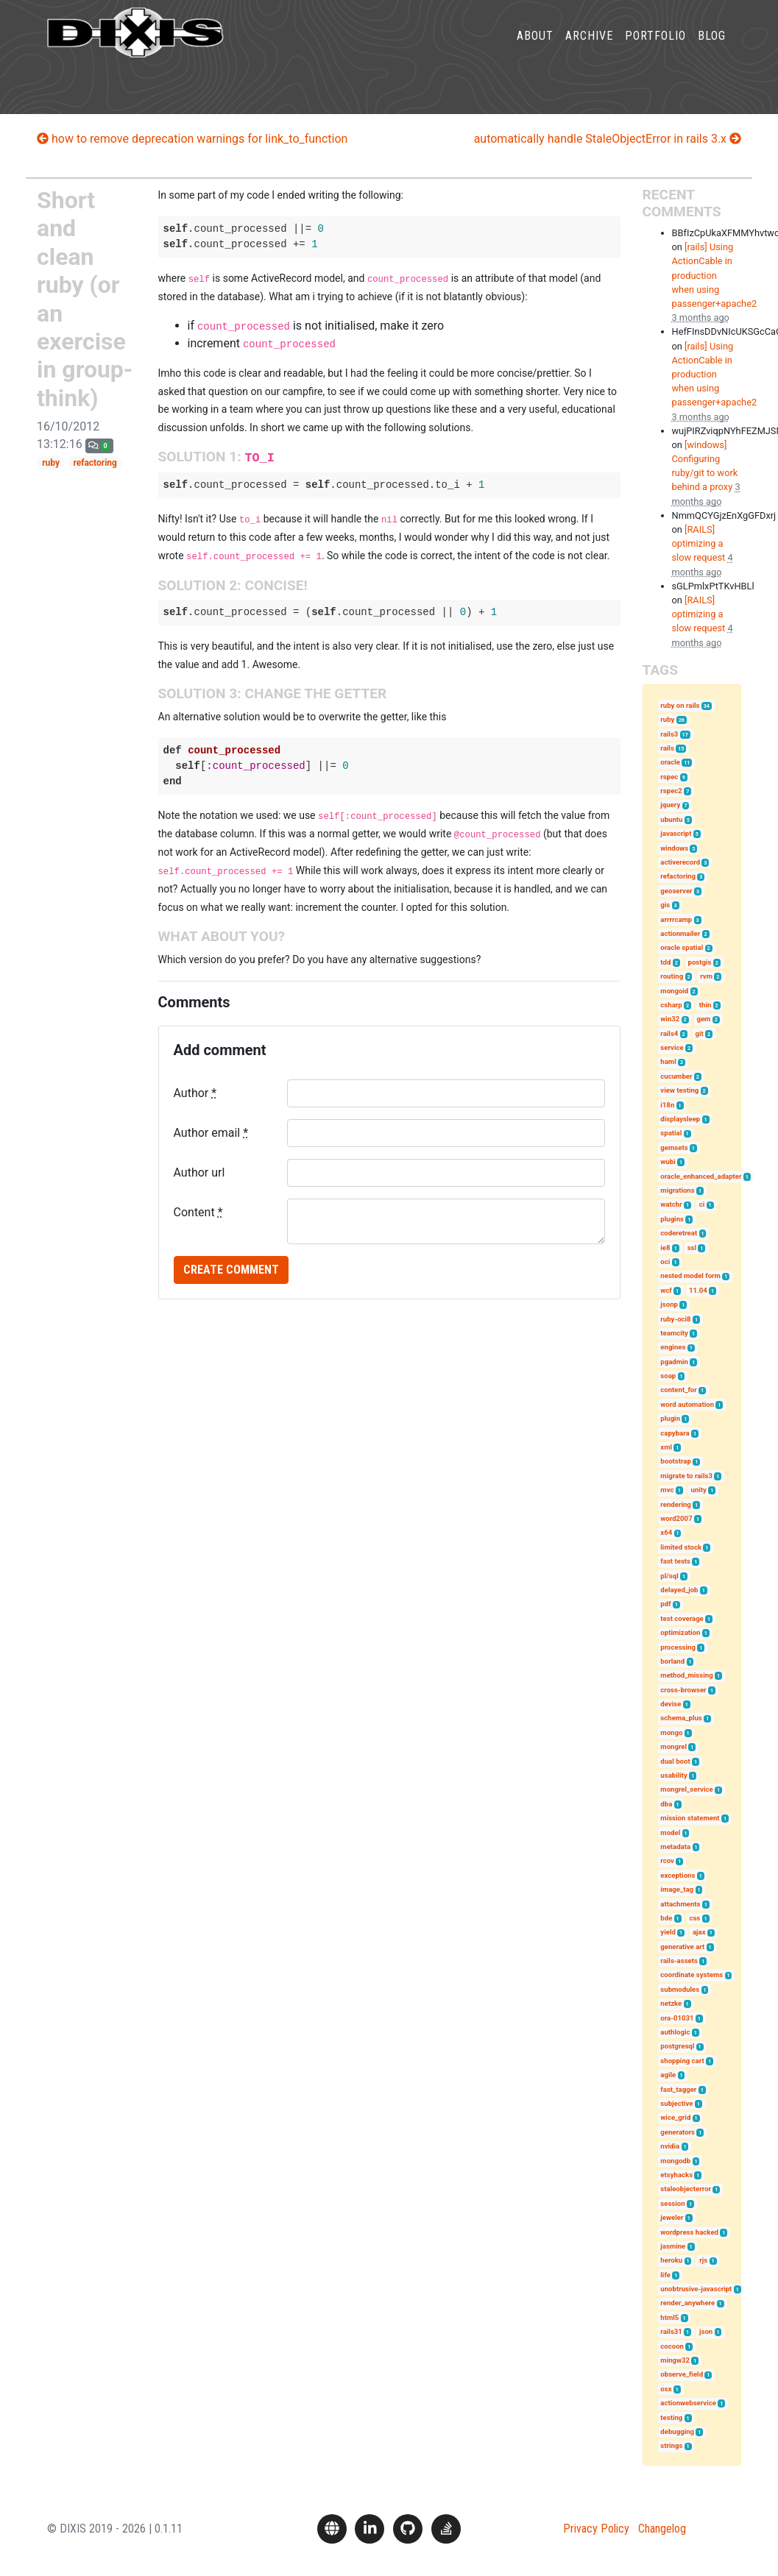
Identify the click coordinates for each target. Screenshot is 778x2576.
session (672, 2203)
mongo (671, 1732)
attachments (680, 1904)
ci (702, 1204)
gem (703, 1019)
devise (670, 1704)
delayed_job (679, 1590)
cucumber (676, 1076)
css (694, 1918)
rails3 (669, 734)
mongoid (674, 991)
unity (699, 1490)
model (670, 1832)
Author (195, 1093)
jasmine (672, 2246)
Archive (589, 47)
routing (671, 976)
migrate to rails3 (686, 1476)
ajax (699, 1932)
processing (678, 1647)
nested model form (690, 1275)
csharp (671, 1005)
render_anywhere (687, 2303)
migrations (677, 1190)
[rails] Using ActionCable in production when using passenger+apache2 (714, 275)
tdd (665, 962)
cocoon (672, 2346)
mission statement (689, 1818)
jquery (670, 805)
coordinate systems (691, 1974)
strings (671, 2445)
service (671, 1047)
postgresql (677, 2046)
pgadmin (674, 1362)
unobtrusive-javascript (696, 2289)
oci (665, 1261)
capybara (674, 1433)
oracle (670, 762)
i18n (667, 1105)
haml (668, 1061)
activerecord (680, 862)
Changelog (662, 2529)
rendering (675, 1504)
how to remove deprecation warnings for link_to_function (192, 139)
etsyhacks (676, 2175)
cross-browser (683, 1690)
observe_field (681, 2374)
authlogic (675, 2032)
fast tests (675, 1561)
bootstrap (675, 1461)
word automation (687, 1404)
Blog (712, 47)
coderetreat (678, 1233)
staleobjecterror (685, 2189)
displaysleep (680, 1119)
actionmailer (680, 933)
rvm (706, 976)
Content (198, 1212)
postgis (700, 962)
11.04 (698, 1290)
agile (668, 2075)
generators (677, 2132)
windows (674, 848)
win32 (669, 1019)
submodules (679, 1989)
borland (672, 1661)
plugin (670, 1418)
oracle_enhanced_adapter (700, 1176)
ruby (51, 463)
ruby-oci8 (675, 1319)
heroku (671, 2260)
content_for (678, 1389)
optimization (680, 1632)
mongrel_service (686, 1789)
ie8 (665, 1247)
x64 (666, 1532)
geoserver (676, 891)
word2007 (676, 1518)
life (665, 2275)
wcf (665, 1290)
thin (705, 1005)
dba (666, 1804)
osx (665, 2389)
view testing (679, 1090)
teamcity (674, 1333)
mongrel (673, 1746)
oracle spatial (681, 947)
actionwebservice (688, 2403)
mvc (666, 1490)
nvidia (669, 2146)
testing (671, 2417)
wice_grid (675, 2117)
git (699, 1033)
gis (665, 905)
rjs (703, 2260)
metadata (675, 1846)
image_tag (676, 1889)
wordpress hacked (689, 2232)
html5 (669, 2317)
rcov (667, 1860)
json (705, 2331)
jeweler (671, 2217)
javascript (675, 833)
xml (666, 1447)
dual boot (675, 1761)
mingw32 (675, 2360)
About (535, 47)
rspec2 (671, 791)
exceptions (677, 1875)
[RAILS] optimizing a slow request (699, 543)
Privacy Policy (596, 2529)
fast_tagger (678, 2089)
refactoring (95, 463)
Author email (211, 1133)
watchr (671, 1204)
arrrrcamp (676, 919)
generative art (682, 1946)
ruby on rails (679, 705)
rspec (669, 777)
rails (667, 748)
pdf (665, 1604)
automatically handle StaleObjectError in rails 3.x (607, 139)
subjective (676, 2103)
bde (666, 1918)
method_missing (686, 1675)
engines (672, 1347)
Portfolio (655, 47)
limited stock (680, 1547)
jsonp (669, 1304)
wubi (667, 1161)
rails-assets (679, 1960)
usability (673, 1775)
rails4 (669, 1033)
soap (668, 1376)
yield (668, 1932)
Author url (199, 1172)
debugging (677, 2431)
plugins (672, 1219)
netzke (671, 2003)
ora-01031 (676, 2018)
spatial (671, 1133)
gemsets (673, 1147)
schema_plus (680, 1718)
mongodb (675, 2161)
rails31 (671, 2331)
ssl (691, 1247)
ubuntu (671, 819)
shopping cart (682, 2061)
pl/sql (669, 1576)
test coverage (681, 1618)
